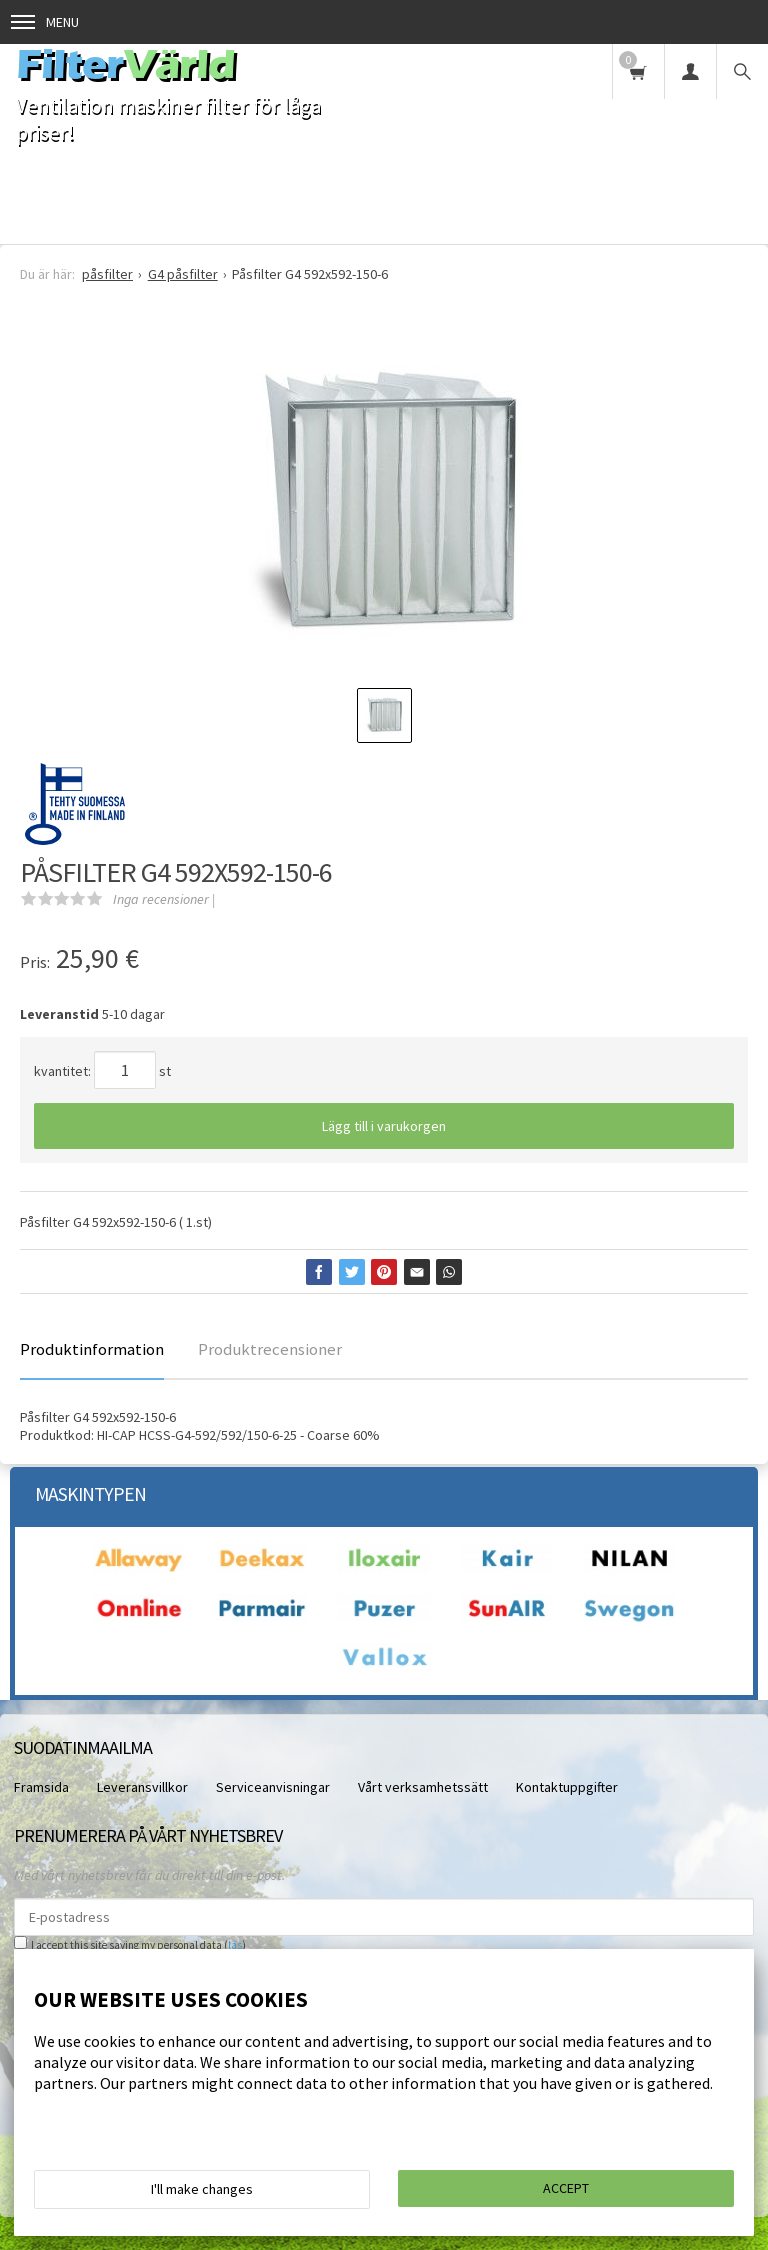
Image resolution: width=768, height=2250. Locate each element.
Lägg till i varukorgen (384, 1126)
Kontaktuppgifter (567, 1787)
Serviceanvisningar (273, 1787)
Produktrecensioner (270, 1349)
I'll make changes (202, 2189)
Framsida (41, 1787)
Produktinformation (92, 1349)
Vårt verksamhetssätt (423, 1787)
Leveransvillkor (142, 1787)
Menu (45, 22)
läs (235, 1945)
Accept (566, 2188)
